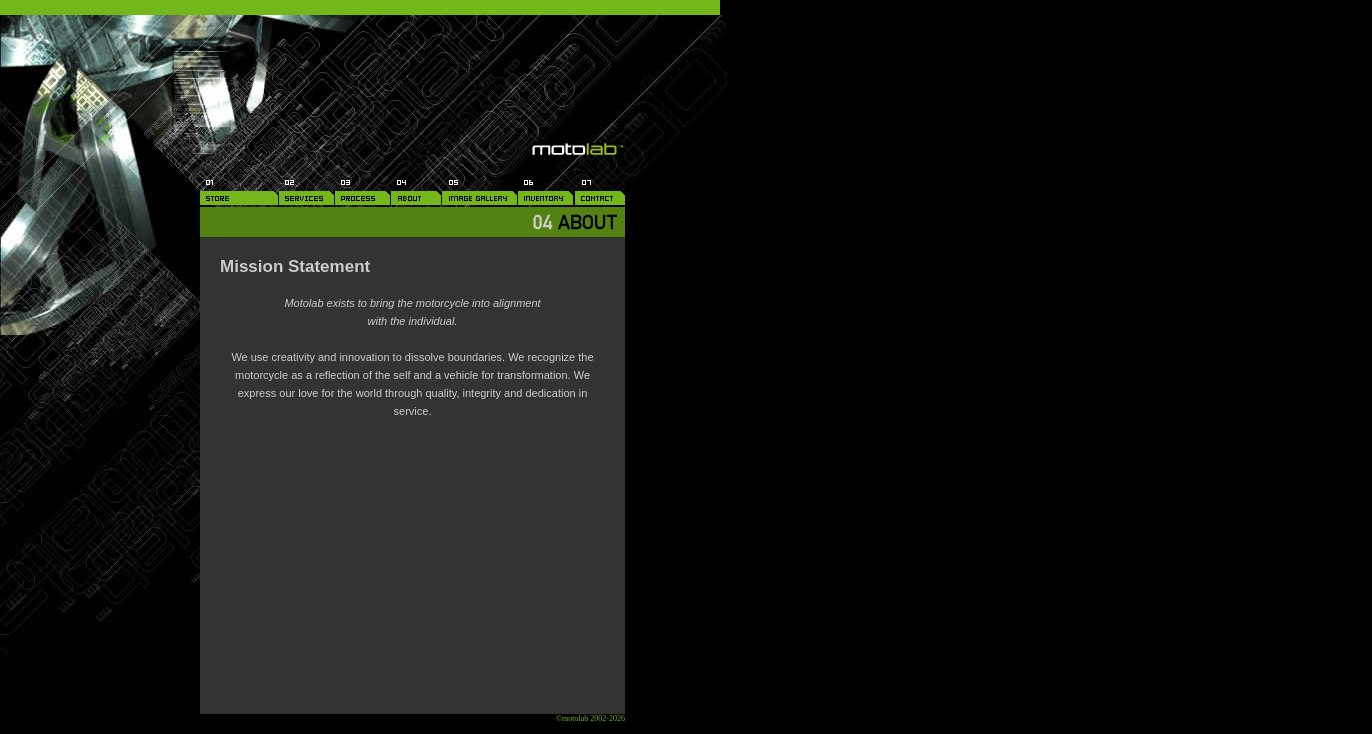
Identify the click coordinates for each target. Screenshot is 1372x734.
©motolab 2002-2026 (590, 718)
